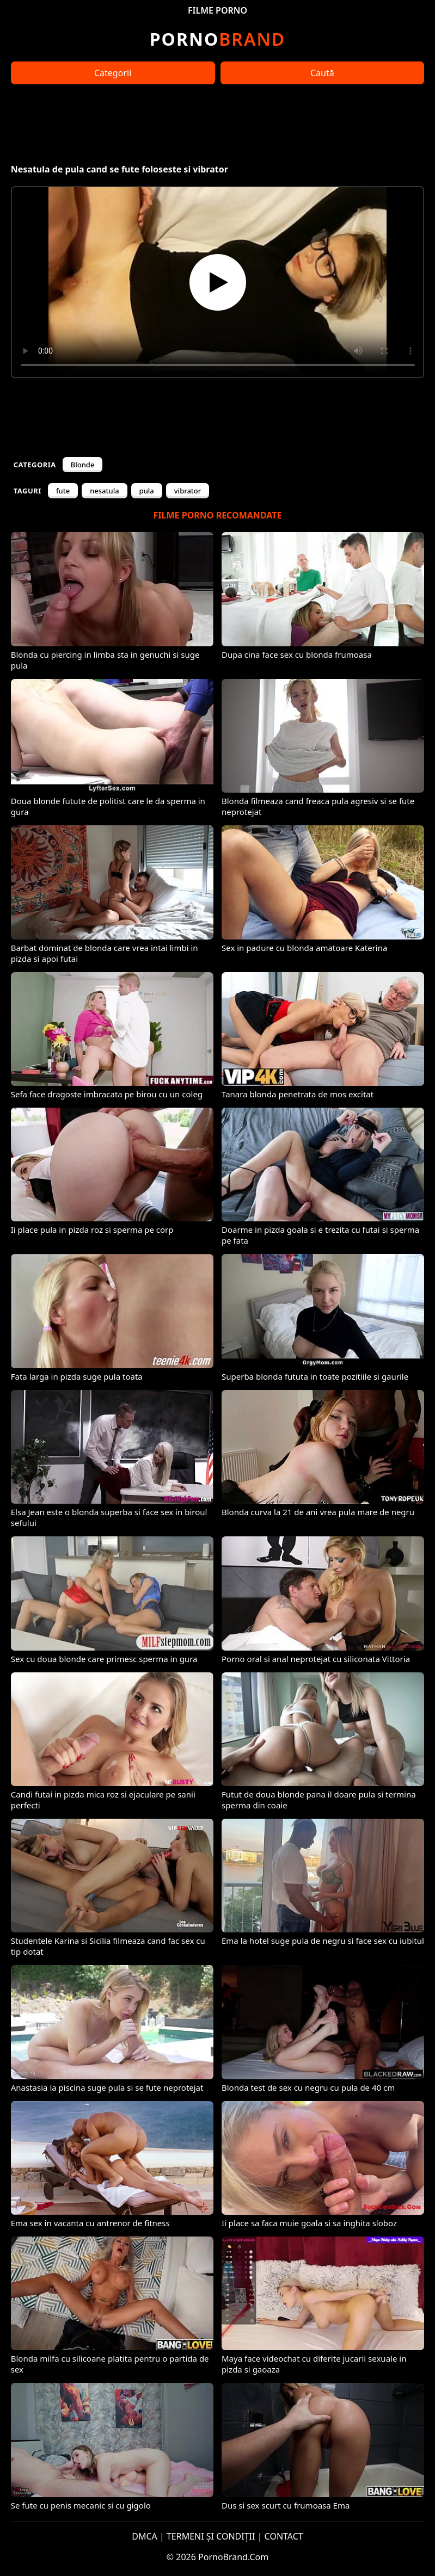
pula (146, 491)
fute (63, 491)
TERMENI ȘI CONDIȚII (211, 2536)
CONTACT (284, 2536)
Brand (217, 39)
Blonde (83, 465)
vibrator (187, 491)
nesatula (104, 491)
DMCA (144, 2536)
